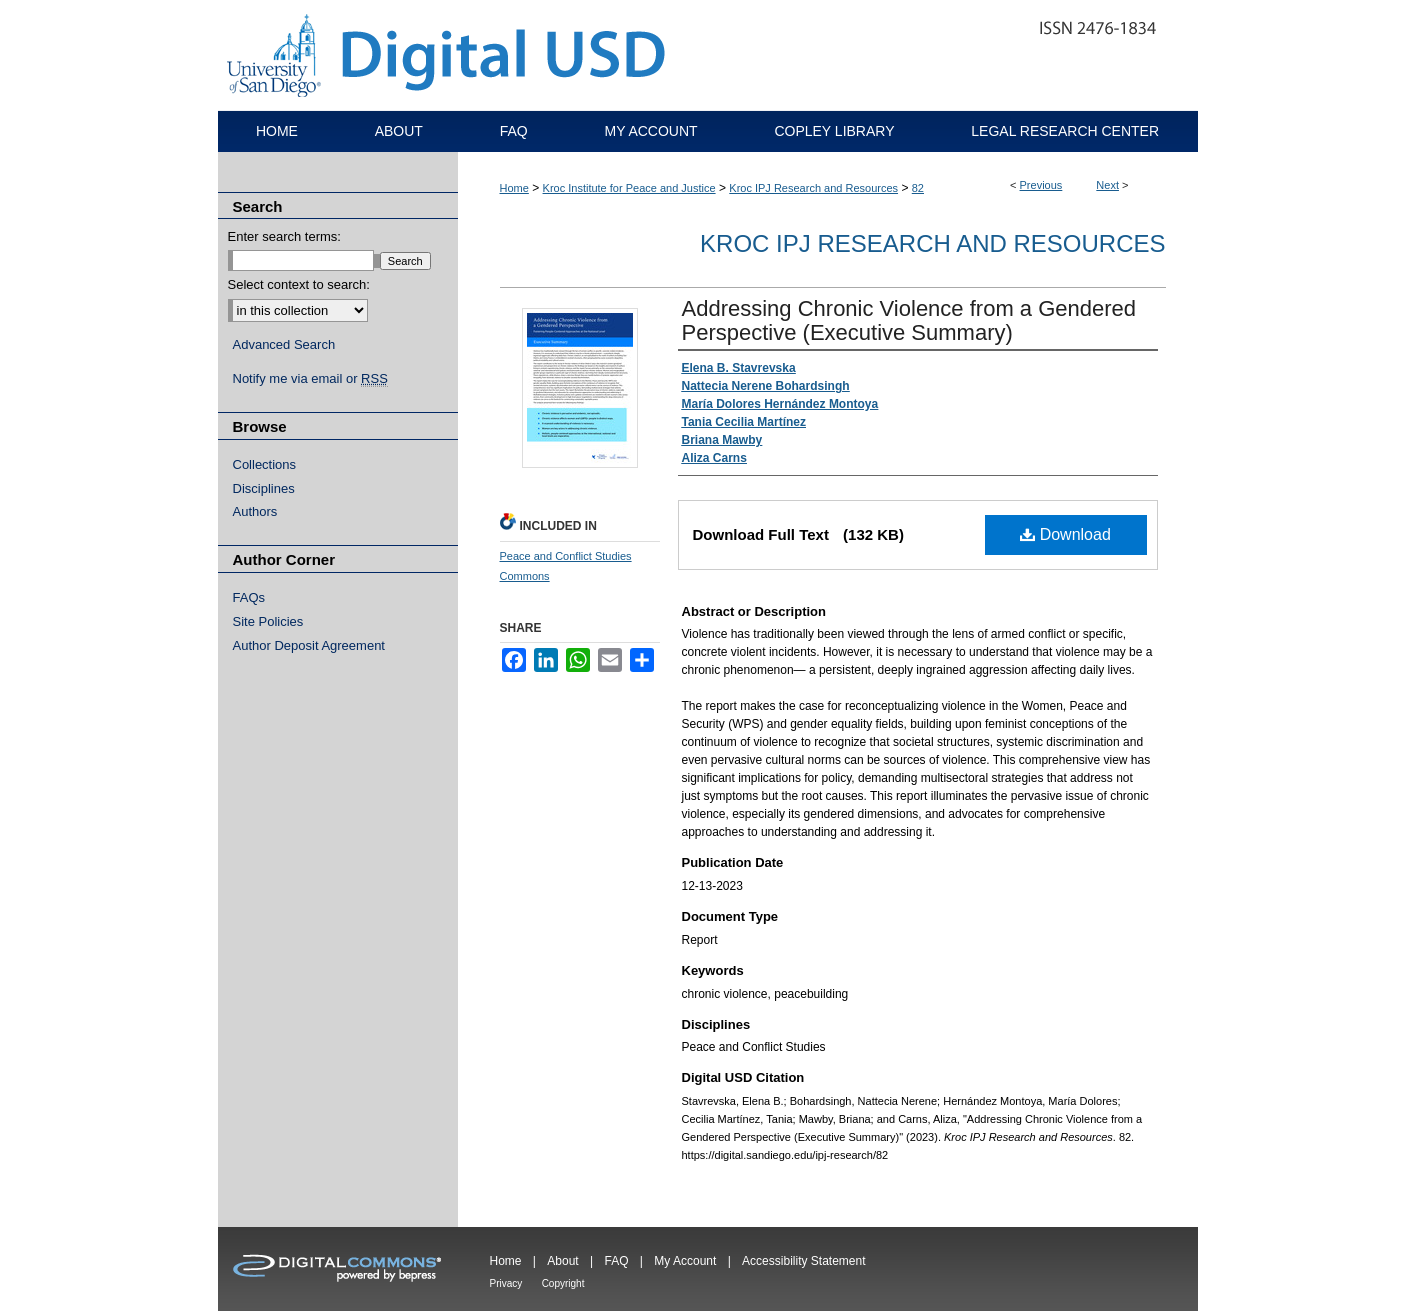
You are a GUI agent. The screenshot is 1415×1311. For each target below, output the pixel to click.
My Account (685, 1261)
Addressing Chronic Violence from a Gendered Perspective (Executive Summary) (909, 320)
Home (514, 188)
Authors (255, 511)
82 (918, 188)
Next (1107, 185)
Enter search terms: (284, 236)
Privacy (506, 1283)
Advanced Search (284, 344)
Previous (1041, 185)
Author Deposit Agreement (309, 645)
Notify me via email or (310, 379)
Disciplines (264, 488)
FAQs (249, 597)
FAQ (616, 1261)
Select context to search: (299, 284)
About (562, 1261)
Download (1065, 534)
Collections (265, 464)
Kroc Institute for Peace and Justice (629, 188)
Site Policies (268, 621)
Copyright (563, 1283)
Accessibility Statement (803, 1261)
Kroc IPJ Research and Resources (813, 188)
